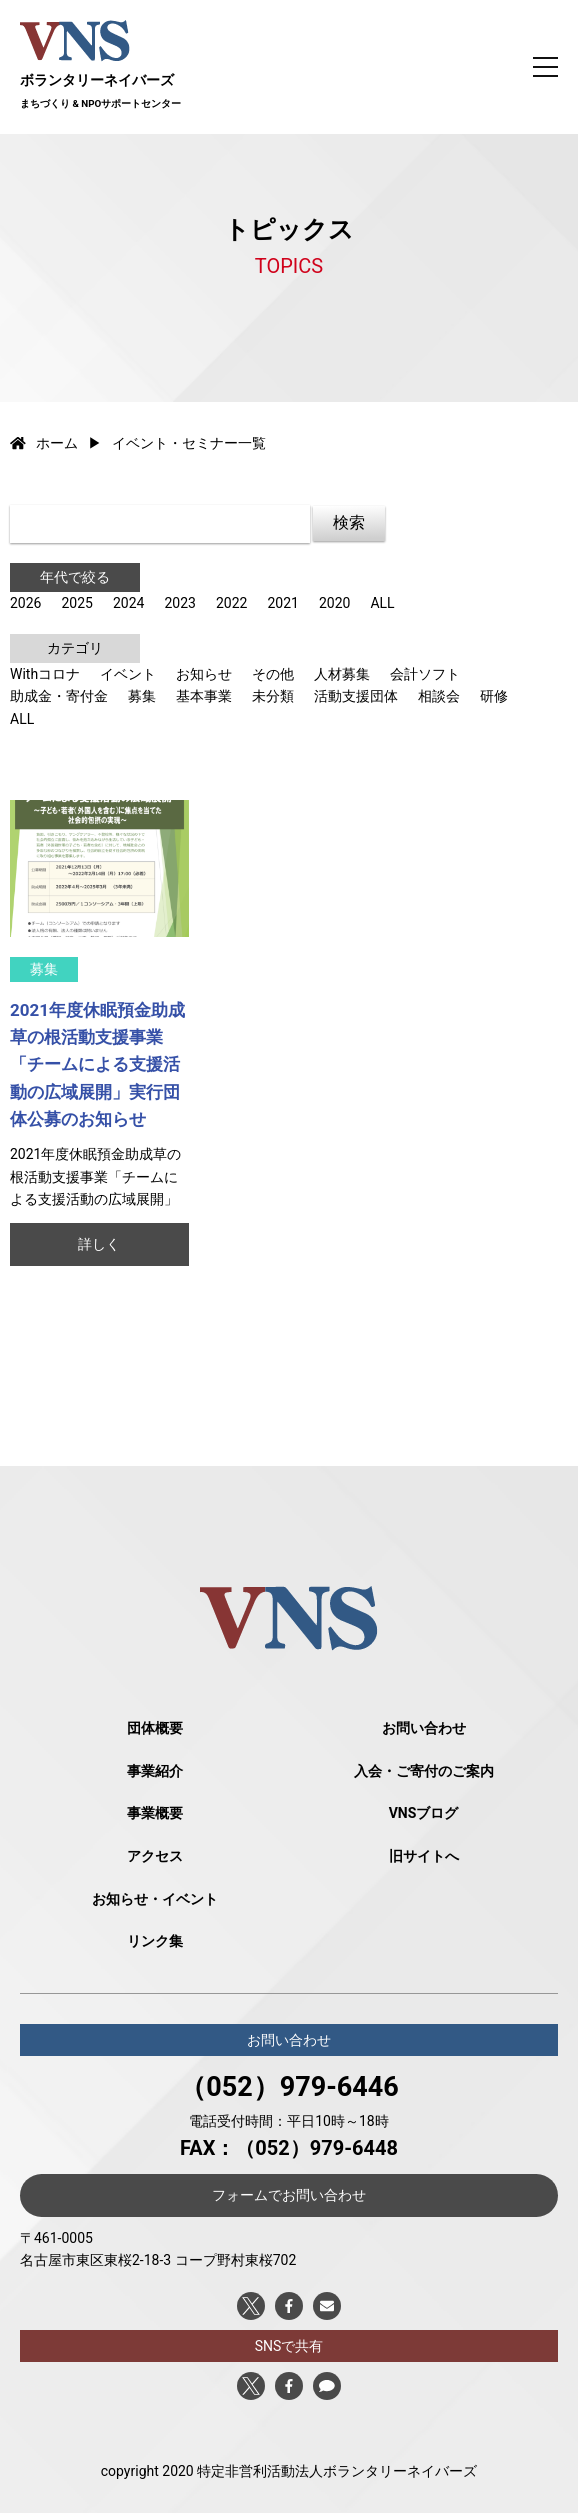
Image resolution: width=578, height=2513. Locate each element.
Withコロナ (45, 674)
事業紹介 (155, 1771)
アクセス (155, 1856)
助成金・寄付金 (59, 696)
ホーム (44, 443)
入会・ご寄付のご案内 (424, 1771)
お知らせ (204, 674)
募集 (142, 696)
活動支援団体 (356, 696)
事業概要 (155, 1813)
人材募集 (342, 674)
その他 (273, 674)
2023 (179, 603)
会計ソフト (425, 674)
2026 (25, 603)
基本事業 (204, 696)
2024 (128, 603)
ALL (382, 603)
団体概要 (155, 1728)
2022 (231, 603)
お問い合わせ (424, 1728)
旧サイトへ (424, 1856)
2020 (334, 603)
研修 (494, 696)
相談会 (439, 696)
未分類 (273, 696)
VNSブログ (424, 1813)
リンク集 (155, 1941)
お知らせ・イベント (155, 1899)
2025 (76, 603)
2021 (282, 603)
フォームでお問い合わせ (289, 2195)
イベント (128, 674)
